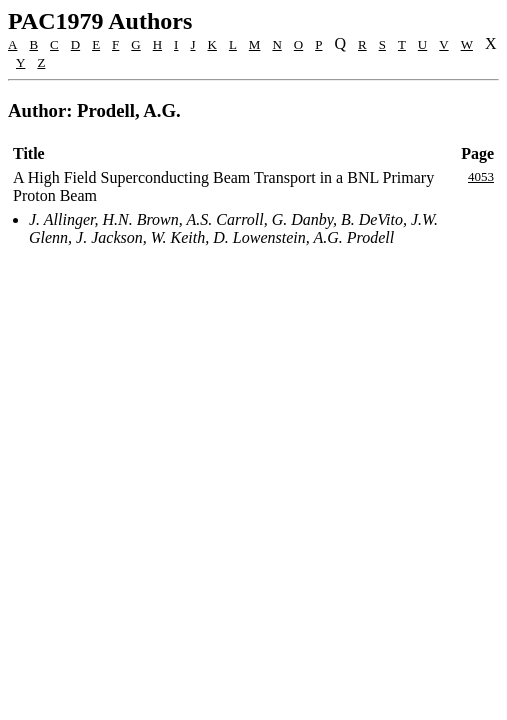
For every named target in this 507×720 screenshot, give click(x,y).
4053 (481, 176)
